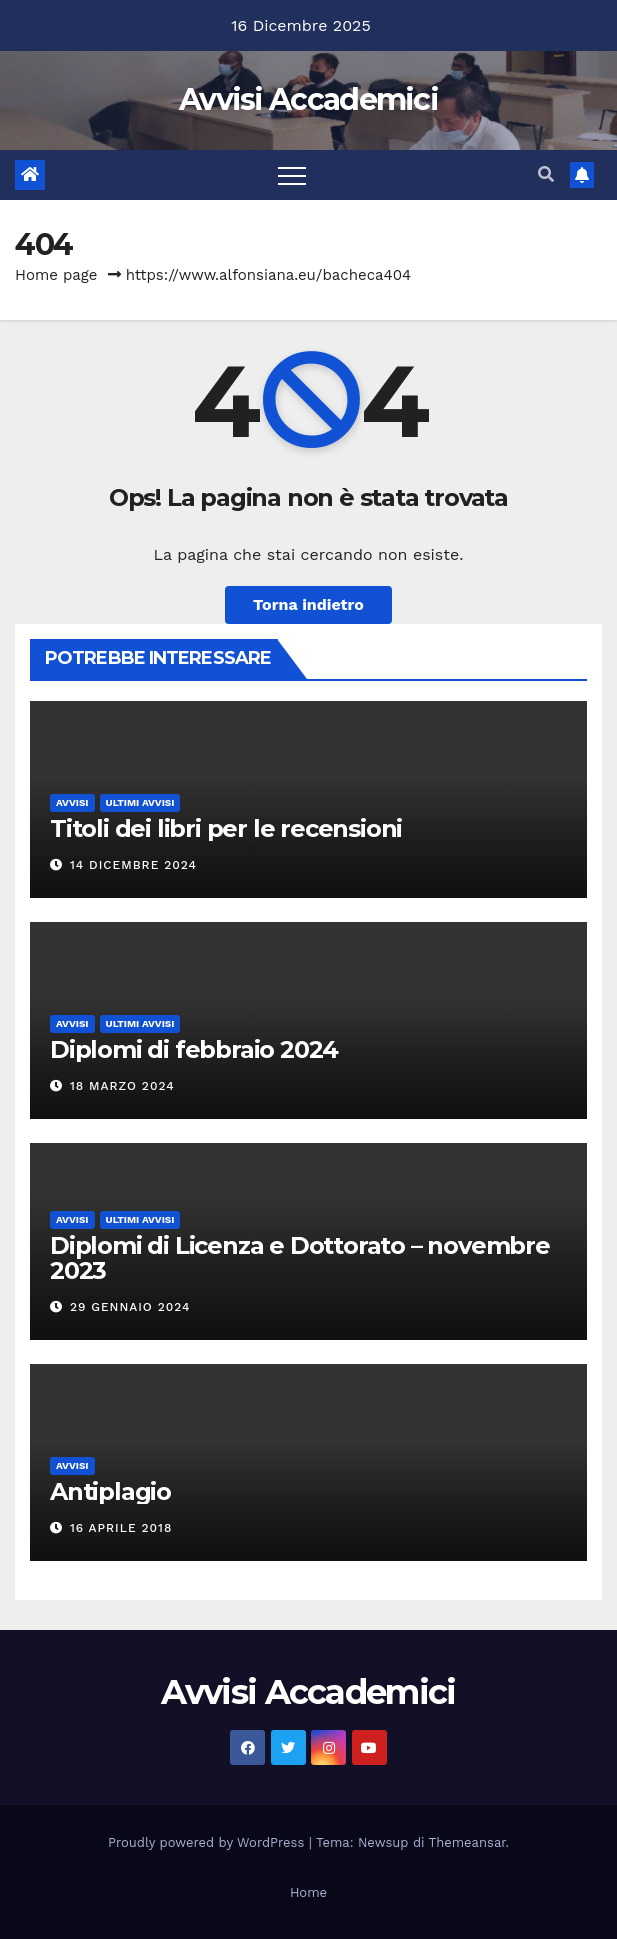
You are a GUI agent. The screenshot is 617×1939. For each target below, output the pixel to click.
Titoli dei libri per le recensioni (226, 828)
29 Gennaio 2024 (130, 1307)
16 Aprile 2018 (121, 1528)
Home (308, 1892)
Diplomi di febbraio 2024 (194, 1049)
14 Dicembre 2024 (133, 865)
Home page (56, 275)
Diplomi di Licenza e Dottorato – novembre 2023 (300, 1258)
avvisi (72, 802)
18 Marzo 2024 (122, 1086)
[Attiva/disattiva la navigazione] (292, 175)
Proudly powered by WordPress (208, 1842)
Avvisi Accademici (308, 99)
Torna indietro (308, 604)
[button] (546, 174)
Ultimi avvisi (140, 802)
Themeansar (467, 1842)
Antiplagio (110, 1491)
